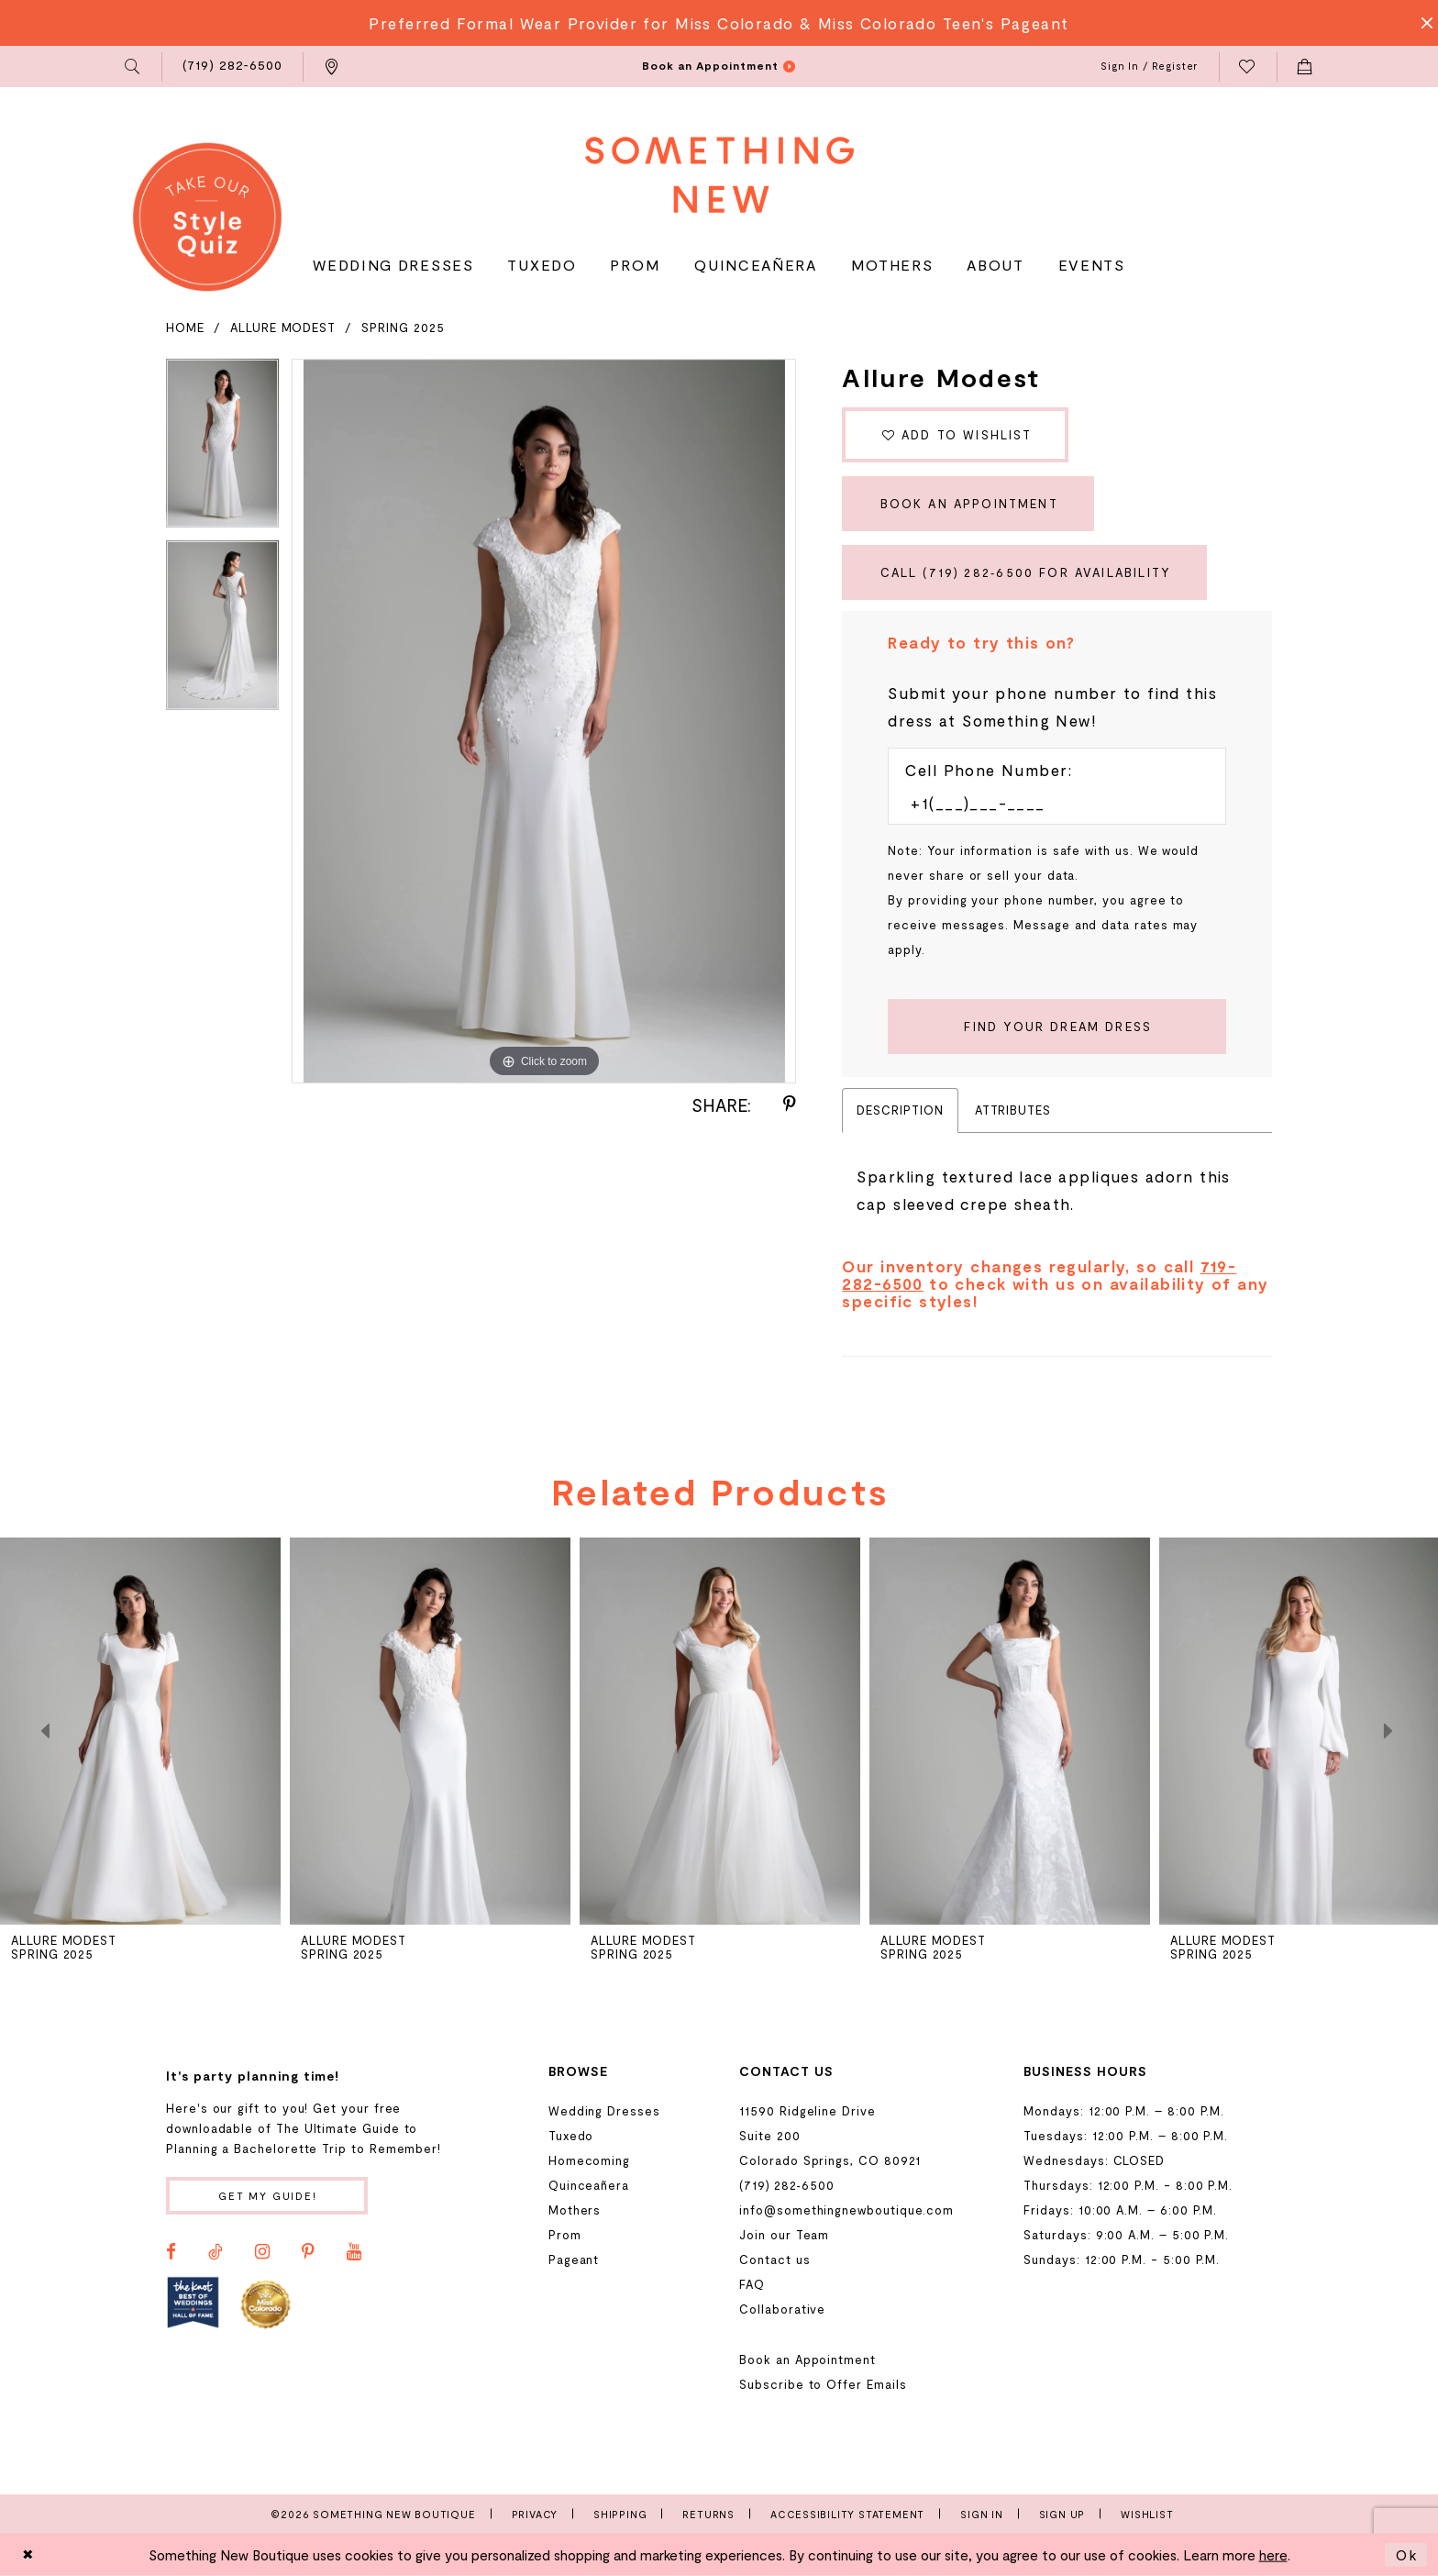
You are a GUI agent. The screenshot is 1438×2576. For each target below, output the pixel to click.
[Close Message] (1421, 23)
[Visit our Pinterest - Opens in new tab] (308, 2252)
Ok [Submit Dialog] (1407, 2555)
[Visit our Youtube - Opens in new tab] (354, 2252)
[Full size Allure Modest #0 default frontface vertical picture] (544, 721)
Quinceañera (588, 2185)
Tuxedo (571, 2135)
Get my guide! (267, 2196)
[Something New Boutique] (719, 175)
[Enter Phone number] (1047, 802)
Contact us (774, 2259)
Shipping (620, 2514)
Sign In (981, 2514)
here (1273, 2555)
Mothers (575, 2210)
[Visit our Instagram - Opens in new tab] (262, 2252)
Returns (708, 2514)
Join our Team (784, 2234)
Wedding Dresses (604, 2111)
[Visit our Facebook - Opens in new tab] (171, 2252)
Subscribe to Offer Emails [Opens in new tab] (822, 2384)
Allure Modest (283, 327)
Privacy (535, 2514)
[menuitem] (133, 67)
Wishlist (1147, 2514)
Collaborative (782, 2309)
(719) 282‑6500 (786, 2185)
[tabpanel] (222, 450)
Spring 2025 (402, 327)
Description (900, 1110)
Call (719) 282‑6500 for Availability (1025, 572)
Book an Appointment (969, 503)
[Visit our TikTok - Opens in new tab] (215, 2252)
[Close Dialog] (28, 2554)
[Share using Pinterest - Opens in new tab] (789, 1104)
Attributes (1013, 1110)
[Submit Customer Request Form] (1057, 1026)
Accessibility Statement (847, 2514)
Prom (564, 2234)
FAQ (752, 2284)
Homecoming (589, 2160)
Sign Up (1062, 2514)
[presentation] (140, 1731)
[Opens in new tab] (193, 2303)
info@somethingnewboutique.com (846, 2210)
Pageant (574, 2259)
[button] (133, 67)
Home (185, 327)
